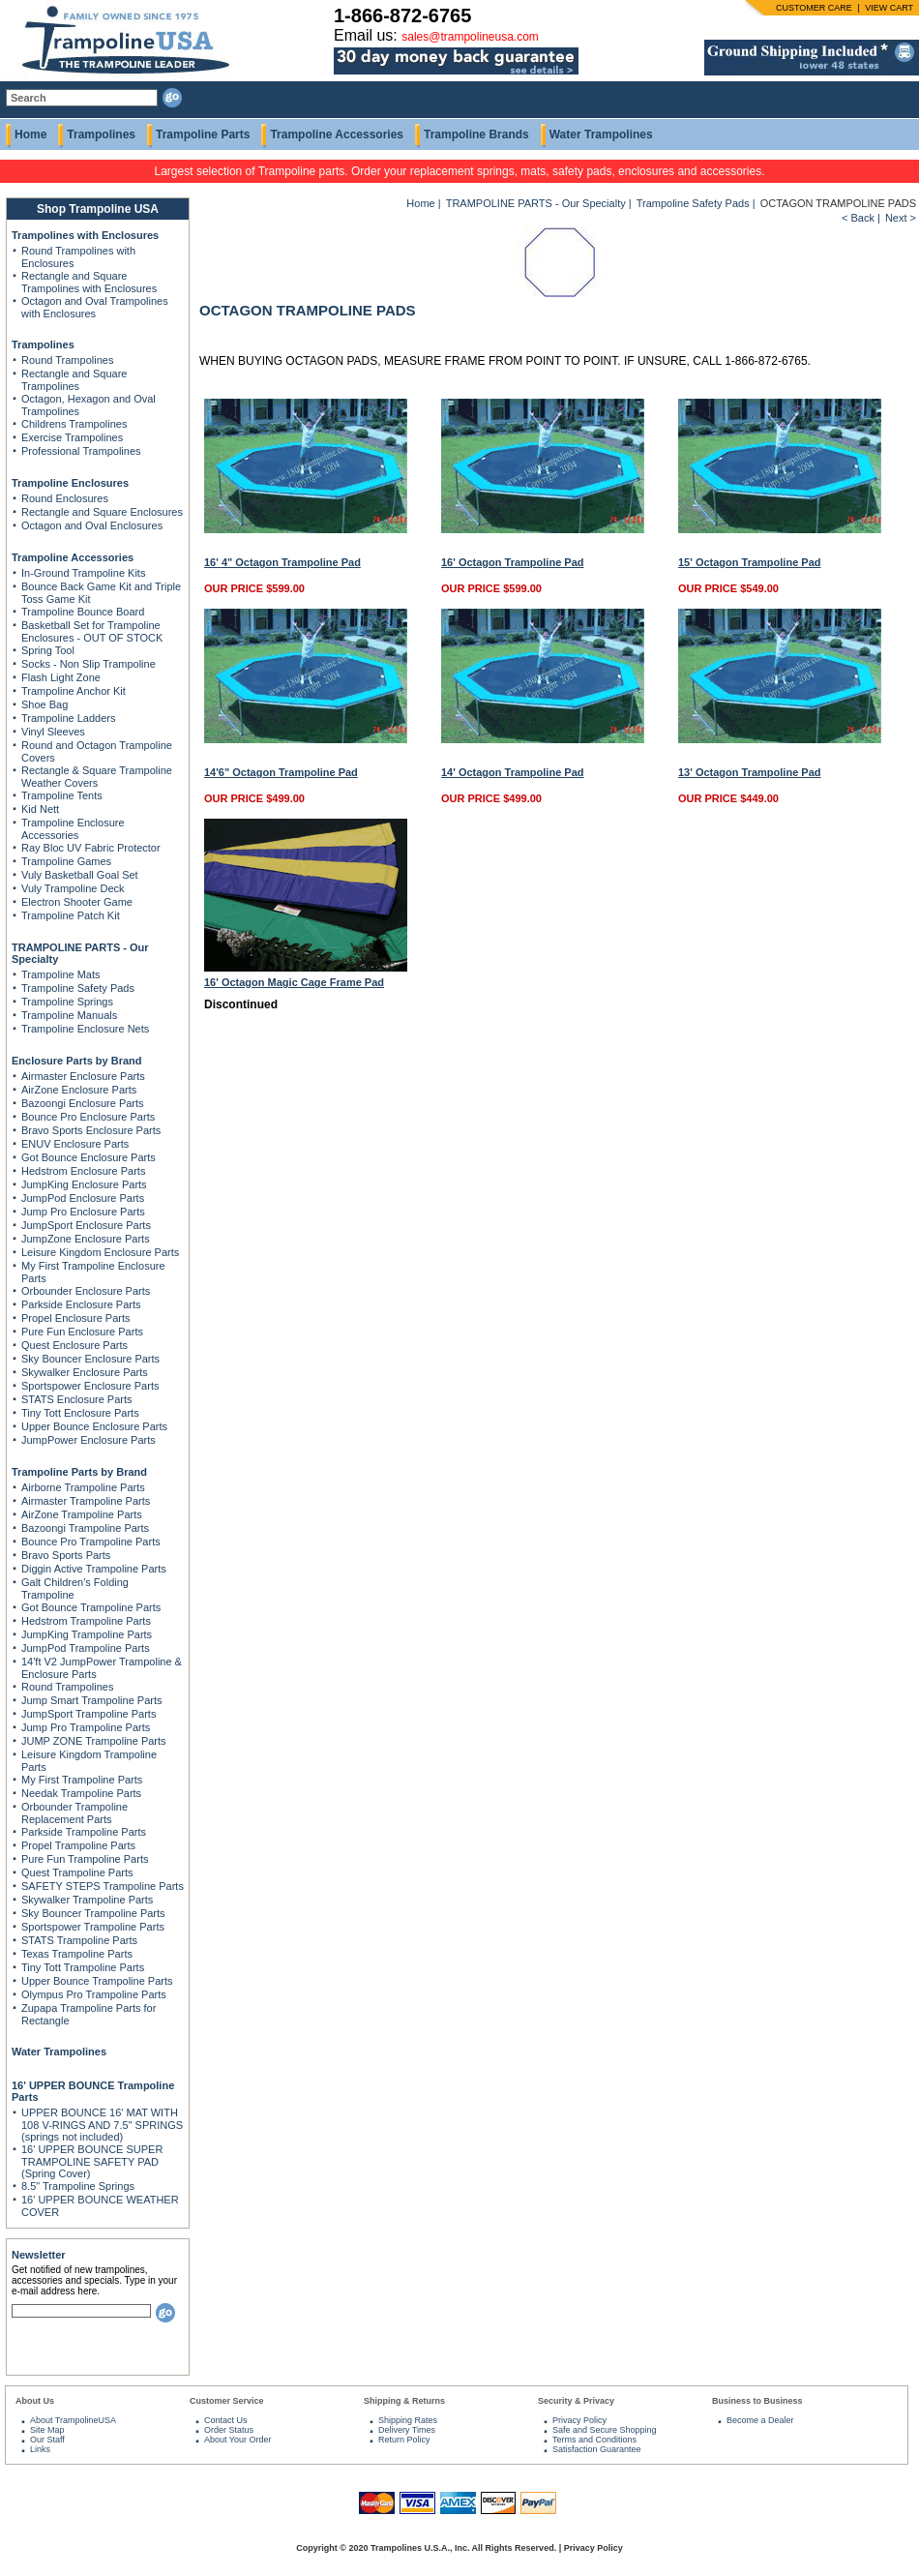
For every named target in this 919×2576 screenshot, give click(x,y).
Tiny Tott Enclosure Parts (80, 1413)
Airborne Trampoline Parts (83, 1487)
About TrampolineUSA (73, 2420)
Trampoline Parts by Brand (79, 1472)
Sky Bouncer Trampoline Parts (93, 1913)
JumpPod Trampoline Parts (85, 1648)
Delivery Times (406, 2430)
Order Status (228, 2430)
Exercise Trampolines (72, 437)
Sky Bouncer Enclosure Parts (90, 1358)
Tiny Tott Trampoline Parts (82, 1967)
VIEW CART (889, 8)
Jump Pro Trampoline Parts (85, 1727)
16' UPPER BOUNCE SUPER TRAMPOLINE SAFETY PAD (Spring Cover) (92, 2161)
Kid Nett (40, 809)
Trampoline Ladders (68, 718)
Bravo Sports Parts (65, 1555)
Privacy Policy (579, 2420)
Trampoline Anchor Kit (73, 691)
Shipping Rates (407, 2420)
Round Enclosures (64, 498)
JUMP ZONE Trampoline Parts (93, 1741)
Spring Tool (47, 650)
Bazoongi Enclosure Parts (82, 1103)
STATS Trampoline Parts (79, 1940)
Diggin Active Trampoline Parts (93, 1568)
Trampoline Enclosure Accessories (73, 829)
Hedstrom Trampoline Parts (86, 1621)
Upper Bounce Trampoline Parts (97, 1981)
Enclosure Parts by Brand (77, 1060)
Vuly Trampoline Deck (73, 888)
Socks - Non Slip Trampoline (88, 664)
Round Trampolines (67, 360)
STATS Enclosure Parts (77, 1399)
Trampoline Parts (203, 134)
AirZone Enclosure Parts (78, 1089)
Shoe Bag (44, 704)
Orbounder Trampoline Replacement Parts (74, 1813)
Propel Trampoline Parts (78, 1845)
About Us (34, 2401)
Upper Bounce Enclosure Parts (94, 1426)
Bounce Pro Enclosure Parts (88, 1117)
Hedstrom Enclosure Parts (83, 1171)
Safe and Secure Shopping (604, 2430)
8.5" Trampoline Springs (77, 2186)
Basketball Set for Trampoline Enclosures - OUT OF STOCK (92, 631)
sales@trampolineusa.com (470, 37)
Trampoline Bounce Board (82, 611)
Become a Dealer (760, 2420)
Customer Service (227, 2401)
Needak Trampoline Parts (81, 1793)
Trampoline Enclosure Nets (85, 1028)
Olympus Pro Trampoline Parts (93, 1994)
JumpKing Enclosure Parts (84, 1184)
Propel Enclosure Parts (76, 1318)
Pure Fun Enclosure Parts (82, 1331)
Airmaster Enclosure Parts (83, 1076)
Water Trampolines (601, 134)
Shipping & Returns (404, 2401)
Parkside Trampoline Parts (83, 1832)
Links (40, 2449)
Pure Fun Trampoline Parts (84, 1859)
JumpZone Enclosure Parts (85, 1238)
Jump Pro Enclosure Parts (83, 1211)
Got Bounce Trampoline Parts (91, 1607)
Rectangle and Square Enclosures (102, 512)
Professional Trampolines (81, 451)
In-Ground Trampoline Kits (83, 573)
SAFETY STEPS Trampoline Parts (102, 1886)
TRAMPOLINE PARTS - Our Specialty (536, 203)
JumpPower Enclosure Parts (88, 1440)
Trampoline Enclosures (70, 483)
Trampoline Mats (61, 974)
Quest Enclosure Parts (74, 1345)
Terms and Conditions (594, 2439)
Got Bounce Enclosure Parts (88, 1157)
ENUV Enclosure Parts (75, 1144)
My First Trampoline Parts (81, 1779)
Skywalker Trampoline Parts (87, 1899)
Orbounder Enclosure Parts (85, 1291)
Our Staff (47, 2439)
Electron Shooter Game (77, 902)
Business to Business (757, 2401)
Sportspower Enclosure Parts (90, 1386)
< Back (858, 218)
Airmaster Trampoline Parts (85, 1501)
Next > (900, 218)
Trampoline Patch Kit (70, 915)
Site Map (47, 2430)
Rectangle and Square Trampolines (74, 380)
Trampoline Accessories (336, 134)
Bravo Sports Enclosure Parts (91, 1130)
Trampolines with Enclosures (85, 235)
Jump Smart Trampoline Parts (92, 1700)
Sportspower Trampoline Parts (92, 1926)
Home (30, 134)
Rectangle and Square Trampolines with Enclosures (89, 282)
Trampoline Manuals (69, 1015)
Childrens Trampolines (74, 424)
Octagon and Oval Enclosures (92, 525)
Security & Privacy (576, 2401)
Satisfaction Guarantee (596, 2449)
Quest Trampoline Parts (77, 1872)
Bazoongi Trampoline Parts (85, 1528)
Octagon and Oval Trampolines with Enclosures (94, 307)
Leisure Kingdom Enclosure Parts (100, 1252)
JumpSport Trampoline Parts (88, 1714)
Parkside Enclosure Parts (81, 1304)
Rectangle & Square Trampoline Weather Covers (96, 776)
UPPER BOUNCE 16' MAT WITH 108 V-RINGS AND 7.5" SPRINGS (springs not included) (102, 2124)
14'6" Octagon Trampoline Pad (281, 772)
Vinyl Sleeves (53, 731)
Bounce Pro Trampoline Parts (91, 1541)
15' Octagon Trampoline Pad (749, 562)
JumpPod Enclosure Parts (82, 1198)
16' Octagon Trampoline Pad (512, 562)
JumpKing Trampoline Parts (86, 1634)
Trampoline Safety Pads (77, 988)
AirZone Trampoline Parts (81, 1514)
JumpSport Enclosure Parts (86, 1225)
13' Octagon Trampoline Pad (749, 772)
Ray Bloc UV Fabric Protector (91, 848)
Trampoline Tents (62, 795)
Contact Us (226, 2420)
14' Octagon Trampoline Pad (512, 772)
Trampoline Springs (67, 1001)
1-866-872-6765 (402, 15)
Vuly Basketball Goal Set (79, 875)
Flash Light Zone (61, 677)
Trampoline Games (66, 861)
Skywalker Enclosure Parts (84, 1372)
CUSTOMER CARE (814, 8)
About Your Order (238, 2439)
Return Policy (404, 2439)
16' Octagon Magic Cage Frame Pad (294, 982)
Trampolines (101, 134)
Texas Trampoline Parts (77, 1954)
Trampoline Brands (476, 134)
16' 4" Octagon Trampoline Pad (282, 562)
